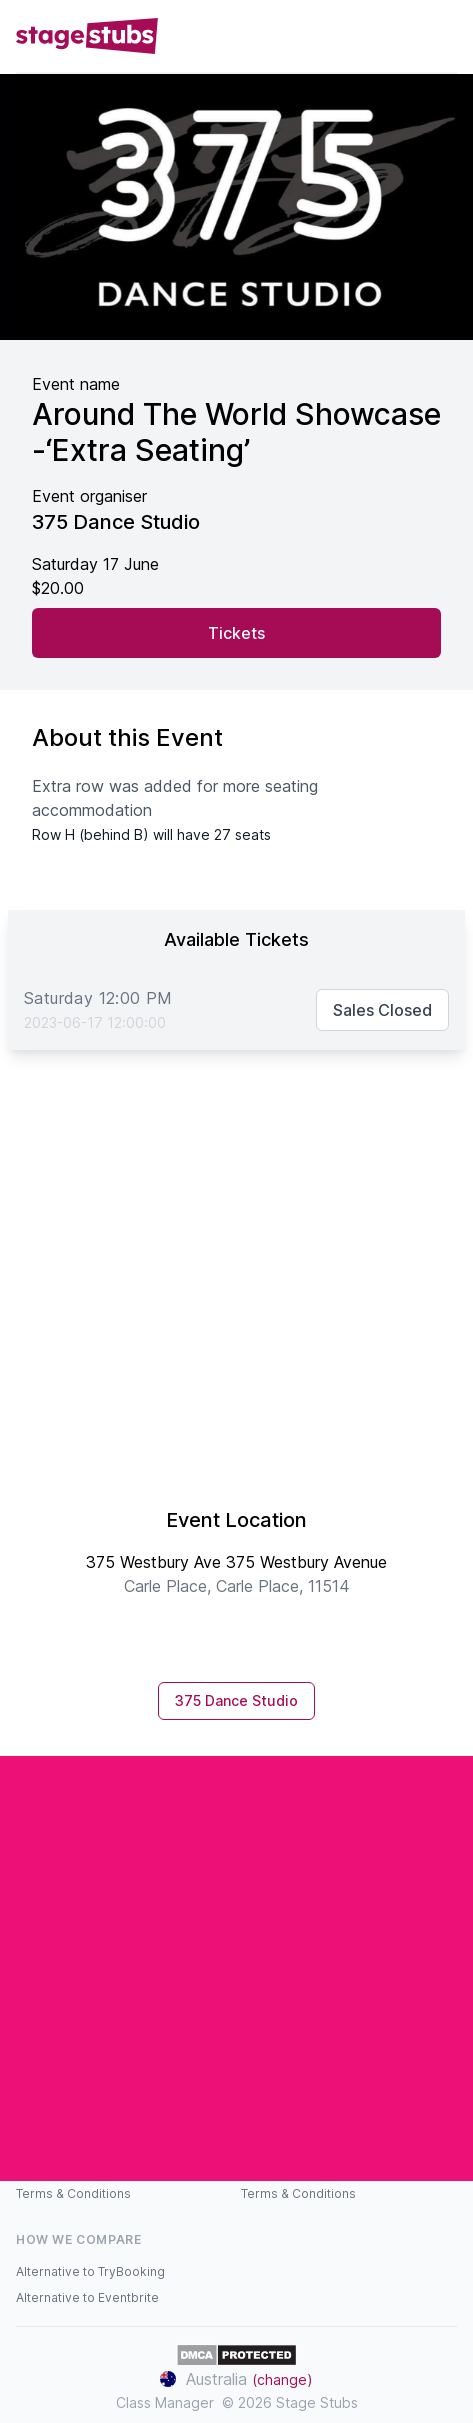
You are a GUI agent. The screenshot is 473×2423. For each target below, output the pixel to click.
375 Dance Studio (236, 1700)
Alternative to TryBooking (90, 2271)
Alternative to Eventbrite (87, 2297)
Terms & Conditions (73, 2193)
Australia (236, 2379)
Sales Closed (382, 1010)
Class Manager (165, 2402)
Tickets (236, 633)
